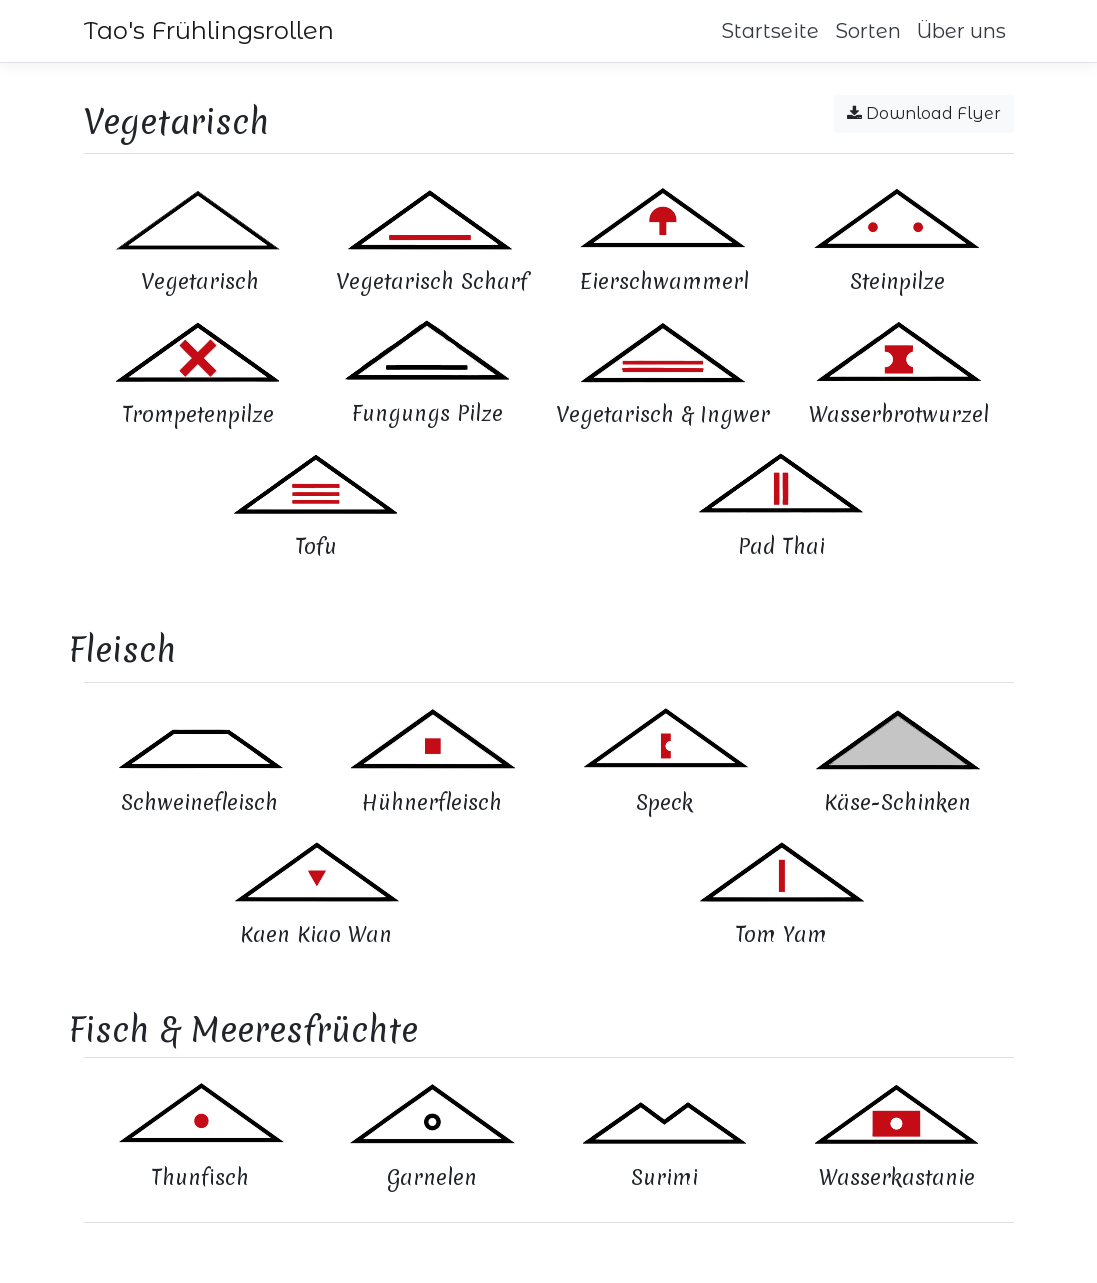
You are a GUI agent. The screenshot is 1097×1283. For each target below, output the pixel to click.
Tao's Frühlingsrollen (209, 30)
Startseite (770, 31)
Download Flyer (924, 113)
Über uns (961, 31)
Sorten (868, 31)
